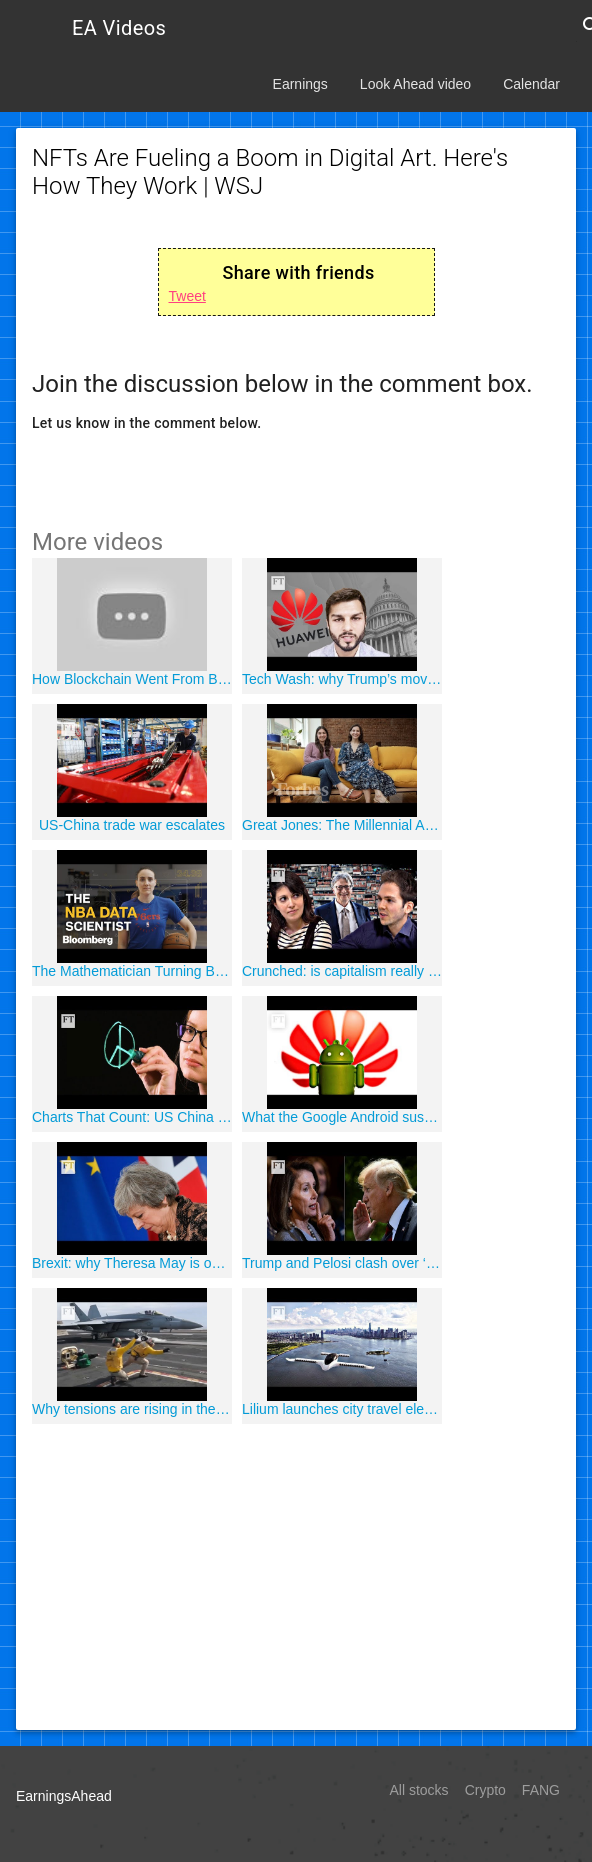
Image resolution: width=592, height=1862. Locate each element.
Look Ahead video (415, 84)
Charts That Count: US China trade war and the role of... (132, 1117)
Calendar (531, 84)
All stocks (419, 1790)
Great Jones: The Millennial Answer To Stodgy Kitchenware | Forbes (342, 825)
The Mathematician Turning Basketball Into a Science (132, 971)
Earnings (300, 84)
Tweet (187, 296)
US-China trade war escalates (132, 825)
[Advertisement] (296, 1574)
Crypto (485, 1790)
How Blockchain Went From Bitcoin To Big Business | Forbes (132, 679)
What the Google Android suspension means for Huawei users (342, 1117)
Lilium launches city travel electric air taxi (342, 1409)
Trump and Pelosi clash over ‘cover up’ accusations (342, 1263)
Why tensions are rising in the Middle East (132, 1409)
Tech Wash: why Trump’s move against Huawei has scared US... (342, 679)
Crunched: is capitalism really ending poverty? (342, 971)
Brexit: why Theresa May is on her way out (132, 1263)
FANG (541, 1790)
